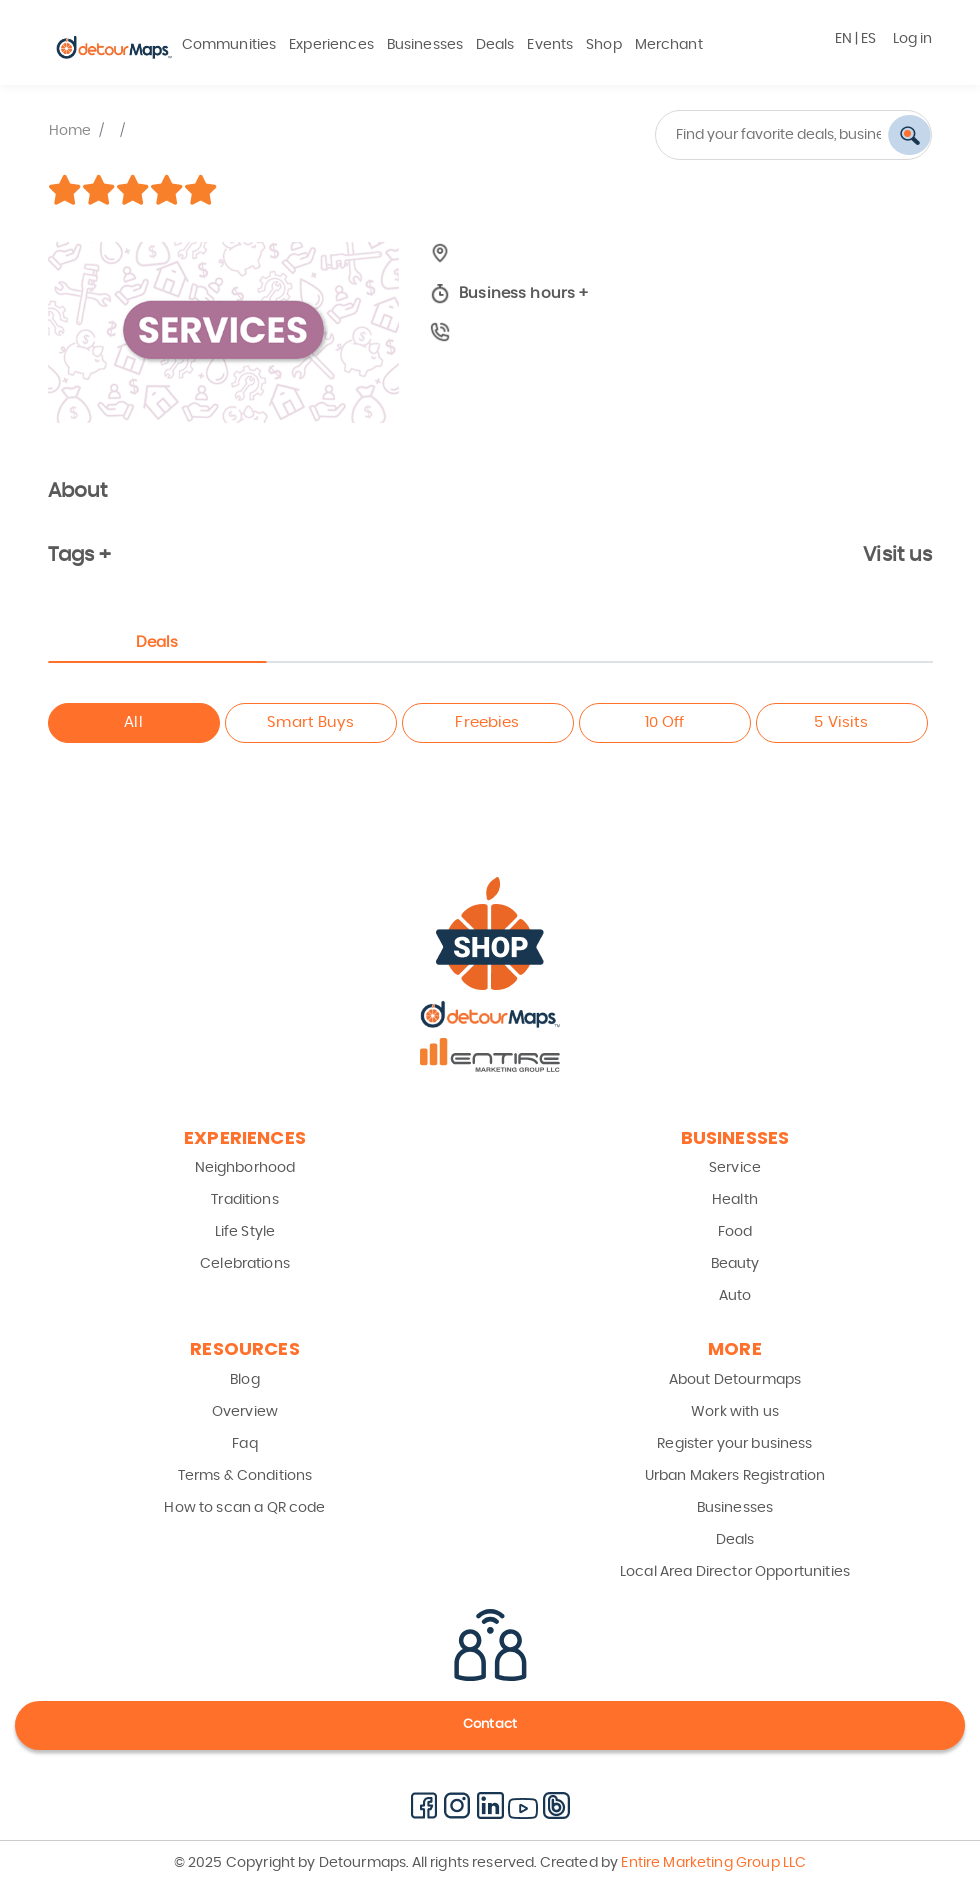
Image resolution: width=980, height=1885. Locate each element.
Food (735, 1232)
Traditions (245, 1200)
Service (735, 1168)
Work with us (735, 1412)
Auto (735, 1296)
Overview (245, 1412)
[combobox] (719, 135)
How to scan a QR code (244, 1508)
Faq (244, 1444)
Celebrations (245, 1264)
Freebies (487, 722)
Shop (604, 45)
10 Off (665, 722)
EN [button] (843, 39)
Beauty (735, 1264)
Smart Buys (310, 722)
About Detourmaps (735, 1380)
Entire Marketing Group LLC (712, 1863)
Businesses (425, 45)
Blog (245, 1380)
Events (550, 45)
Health (735, 1200)
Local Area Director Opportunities (735, 1572)
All (133, 722)
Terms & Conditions (245, 1476)
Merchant (669, 45)
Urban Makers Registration (735, 1476)
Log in (913, 39)
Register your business (734, 1444)
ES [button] (868, 39)
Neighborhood (245, 1168)
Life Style (245, 1232)
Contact (490, 1724)
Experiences (331, 45)
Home (70, 131)
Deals (495, 45)
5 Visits (841, 722)
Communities (229, 45)
